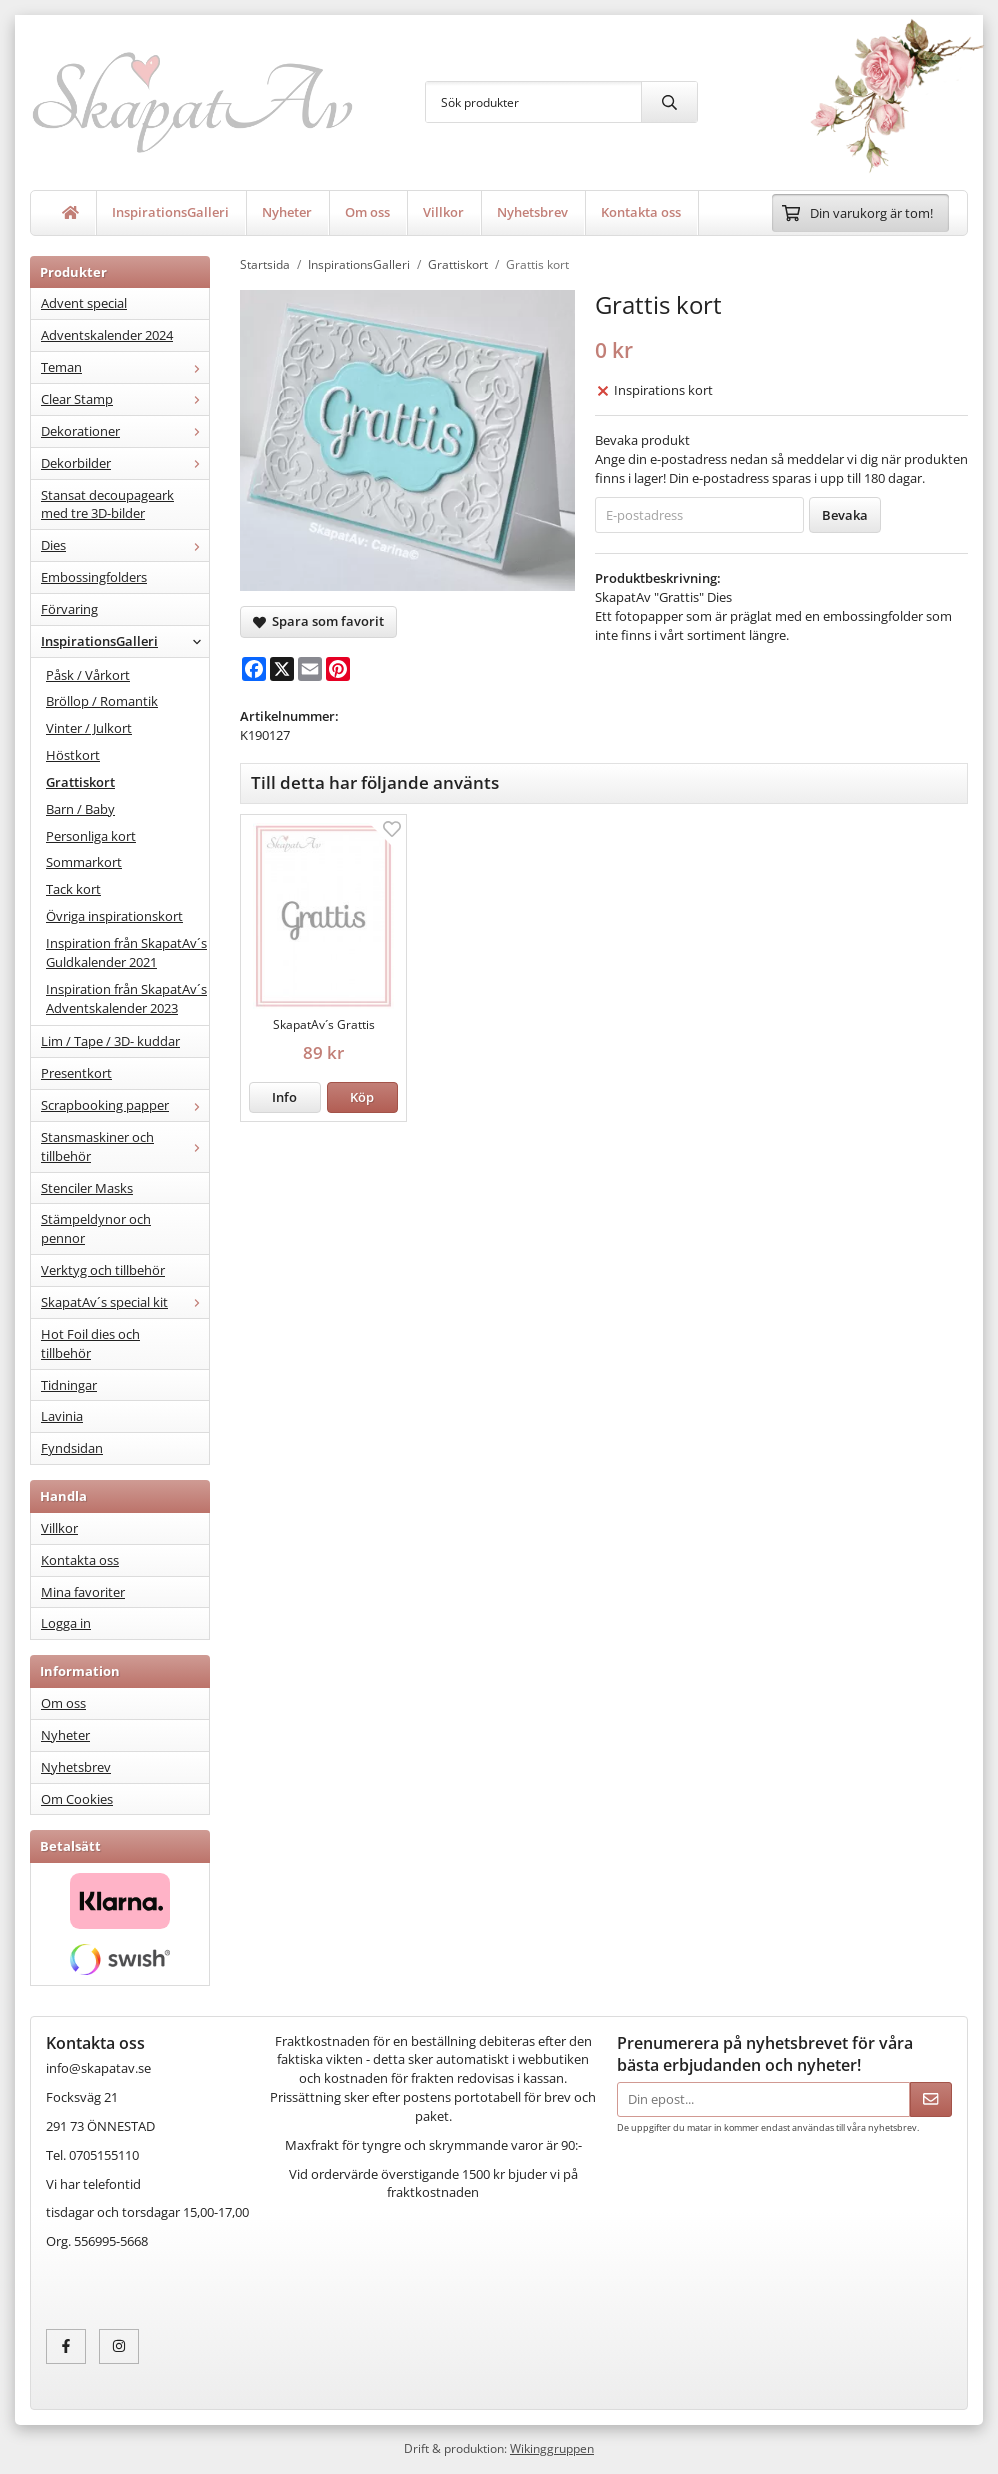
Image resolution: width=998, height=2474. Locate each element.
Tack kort (73, 889)
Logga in (66, 1623)
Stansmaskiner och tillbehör (125, 1146)
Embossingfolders (94, 577)
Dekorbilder (125, 463)
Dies (125, 545)
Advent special (84, 303)
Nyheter (287, 212)
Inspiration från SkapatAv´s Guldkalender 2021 (126, 952)
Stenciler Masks (87, 1188)
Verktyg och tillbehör (103, 1270)
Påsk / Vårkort (88, 675)
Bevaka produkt (642, 440)
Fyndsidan (72, 1448)
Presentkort (76, 1073)
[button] (363, 1097)
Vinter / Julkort (89, 728)
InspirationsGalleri (170, 212)
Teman (125, 367)
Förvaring (69, 609)
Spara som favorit (318, 621)
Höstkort (73, 755)
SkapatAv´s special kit (125, 1302)
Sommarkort (84, 862)
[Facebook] (254, 669)
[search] (669, 102)
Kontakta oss (641, 212)
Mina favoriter (83, 1592)
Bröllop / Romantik (102, 701)
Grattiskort (80, 782)
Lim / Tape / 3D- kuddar (110, 1041)
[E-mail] (310, 669)
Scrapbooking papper (125, 1105)
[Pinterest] (338, 669)
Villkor (443, 212)
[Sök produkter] (533, 102)
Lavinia (62, 1416)
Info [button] (284, 1097)
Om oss (367, 212)
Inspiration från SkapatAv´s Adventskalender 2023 (126, 998)
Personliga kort (91, 836)
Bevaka (845, 515)
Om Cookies (77, 1799)
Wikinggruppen (552, 2448)
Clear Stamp (125, 399)
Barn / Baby (80, 809)
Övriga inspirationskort (114, 916)
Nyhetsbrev (532, 212)
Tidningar (69, 1385)
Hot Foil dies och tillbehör (90, 1343)
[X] (282, 669)
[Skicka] (931, 2099)
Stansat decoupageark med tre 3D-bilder (107, 504)
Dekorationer (125, 431)
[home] (71, 213)
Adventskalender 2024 (107, 335)
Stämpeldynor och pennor (96, 1228)
